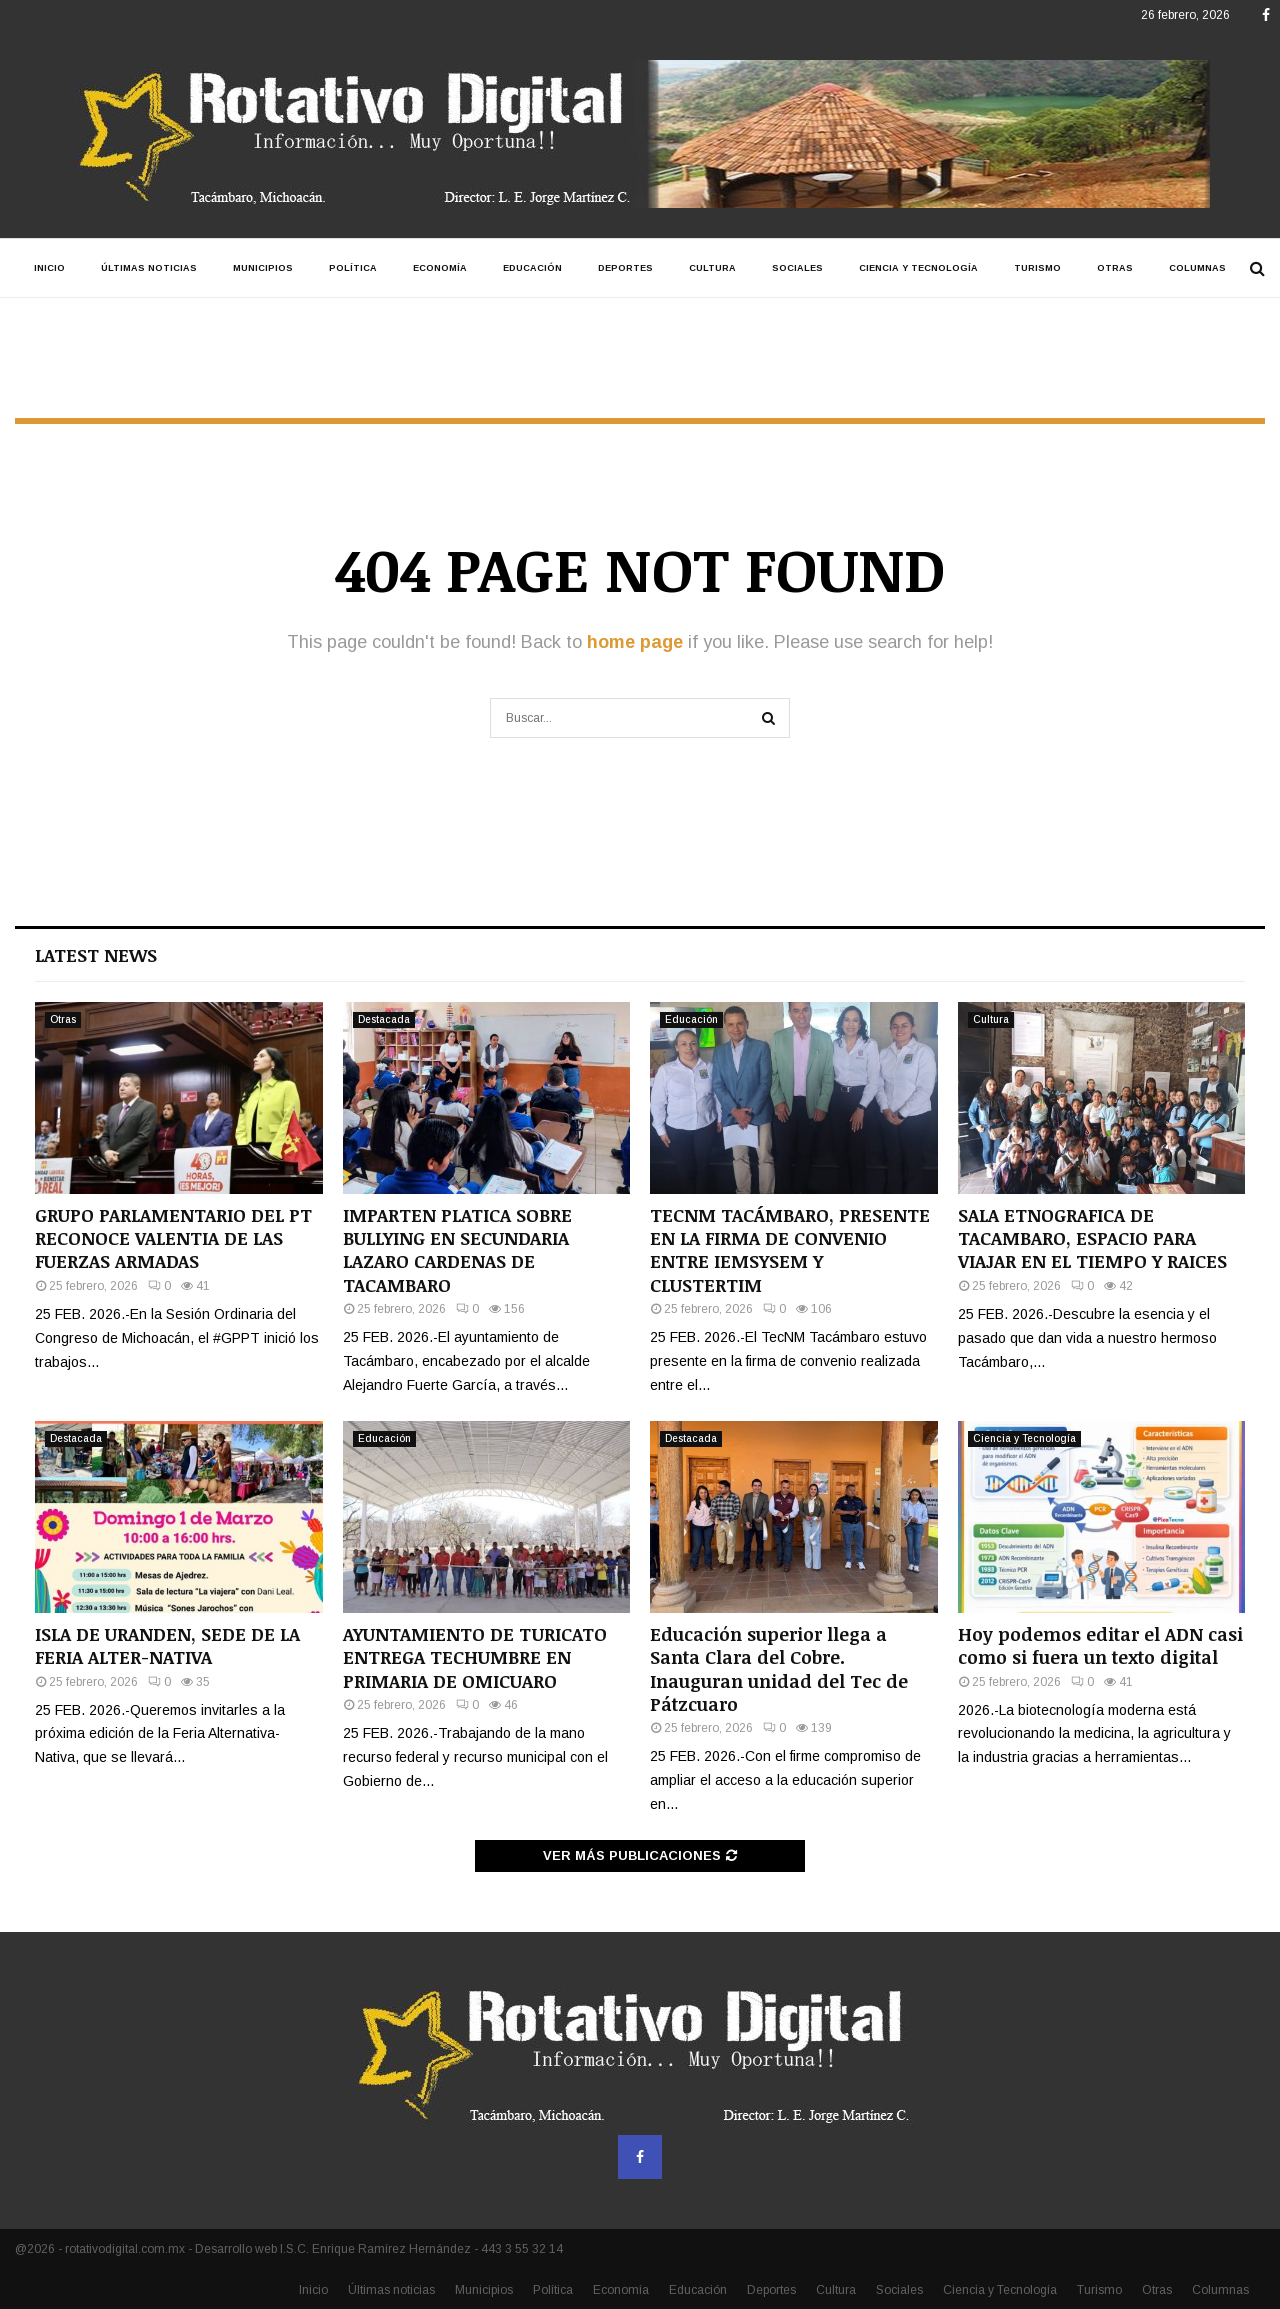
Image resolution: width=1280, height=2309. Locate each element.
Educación (532, 268)
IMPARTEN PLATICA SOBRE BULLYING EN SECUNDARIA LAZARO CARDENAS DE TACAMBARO (457, 1250)
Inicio (49, 268)
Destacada (384, 1019)
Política (353, 268)
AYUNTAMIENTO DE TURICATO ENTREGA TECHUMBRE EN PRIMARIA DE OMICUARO (475, 1657)
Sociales (797, 268)
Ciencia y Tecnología (918, 268)
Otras (1115, 268)
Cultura (712, 268)
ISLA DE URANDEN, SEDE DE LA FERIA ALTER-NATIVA (167, 1645)
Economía (440, 268)
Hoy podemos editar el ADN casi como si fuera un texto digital (1100, 1645)
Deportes (625, 268)
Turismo (1037, 268)
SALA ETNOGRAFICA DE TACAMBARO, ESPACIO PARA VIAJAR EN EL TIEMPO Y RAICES (1092, 1238)
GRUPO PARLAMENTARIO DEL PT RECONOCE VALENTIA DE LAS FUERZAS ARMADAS (173, 1238)
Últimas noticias (149, 268)
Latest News (96, 955)
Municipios (263, 268)
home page (635, 642)
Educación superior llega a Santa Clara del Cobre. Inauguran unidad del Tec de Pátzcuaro (779, 1669)
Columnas (1197, 268)
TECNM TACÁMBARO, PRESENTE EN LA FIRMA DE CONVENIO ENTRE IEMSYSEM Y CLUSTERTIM (790, 1250)
